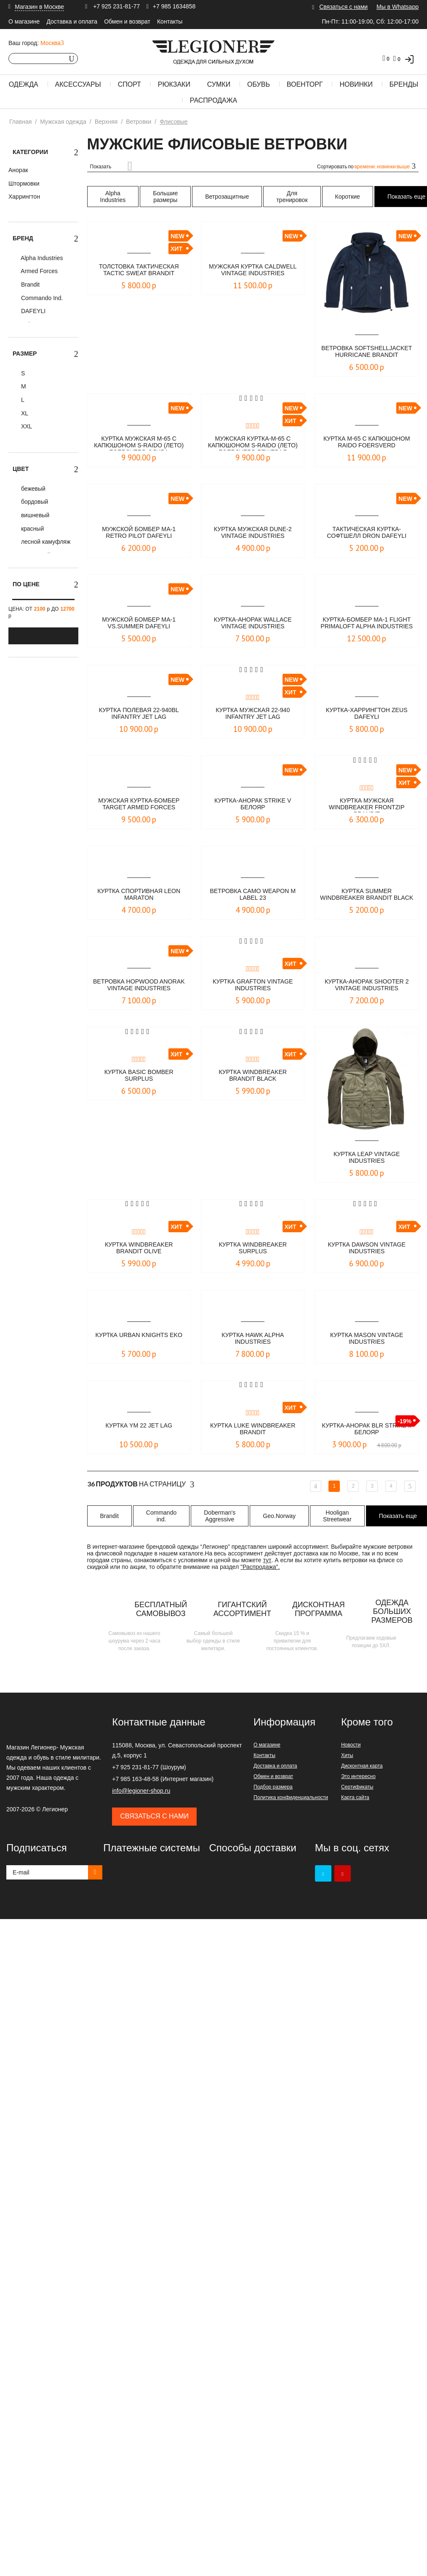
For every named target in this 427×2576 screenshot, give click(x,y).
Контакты (169, 21)
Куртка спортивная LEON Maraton (139, 895)
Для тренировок (291, 196)
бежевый (32, 488)
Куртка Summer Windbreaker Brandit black (367, 895)
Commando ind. (161, 1516)
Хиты (347, 1755)
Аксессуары (78, 84)
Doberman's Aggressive (219, 1516)
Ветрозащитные (227, 196)
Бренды (404, 84)
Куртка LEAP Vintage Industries (366, 1158)
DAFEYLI (32, 311)
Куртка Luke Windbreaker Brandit (253, 1429)
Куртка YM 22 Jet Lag (138, 1425)
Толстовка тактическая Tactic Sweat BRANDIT (139, 270)
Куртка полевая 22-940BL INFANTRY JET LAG (138, 714)
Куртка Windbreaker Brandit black (252, 1076)
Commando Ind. (41, 298)
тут (267, 1560)
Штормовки (23, 183)
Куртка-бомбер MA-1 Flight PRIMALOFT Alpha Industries (367, 623)
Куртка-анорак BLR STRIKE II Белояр (366, 1429)
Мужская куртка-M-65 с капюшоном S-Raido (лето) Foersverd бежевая (253, 442)
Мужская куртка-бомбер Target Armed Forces (139, 804)
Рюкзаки (174, 84)
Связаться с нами (343, 6)
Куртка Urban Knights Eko (139, 1339)
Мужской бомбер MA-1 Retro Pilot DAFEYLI (139, 533)
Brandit (29, 284)
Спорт (129, 84)
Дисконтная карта (362, 1766)
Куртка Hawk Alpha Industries (253, 1339)
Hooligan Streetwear (337, 1516)
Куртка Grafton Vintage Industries (253, 985)
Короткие (347, 196)
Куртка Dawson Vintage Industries (367, 1248)
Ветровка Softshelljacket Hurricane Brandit (367, 352)
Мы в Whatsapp (397, 6)
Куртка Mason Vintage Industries (367, 1339)
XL (23, 413)
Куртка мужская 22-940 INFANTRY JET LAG (253, 714)
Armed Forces (38, 271)
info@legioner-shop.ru (141, 1790)
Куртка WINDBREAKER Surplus (252, 1248)
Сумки (218, 84)
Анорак (18, 170)
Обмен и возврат (127, 21)
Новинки (356, 84)
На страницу (141, 1484)
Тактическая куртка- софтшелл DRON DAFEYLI (367, 533)
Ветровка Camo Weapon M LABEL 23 (253, 895)
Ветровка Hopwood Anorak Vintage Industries (139, 985)
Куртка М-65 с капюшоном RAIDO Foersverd (366, 442)
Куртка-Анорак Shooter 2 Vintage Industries (366, 985)
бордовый (33, 501)
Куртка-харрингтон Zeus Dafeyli (366, 714)
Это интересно (358, 1776)
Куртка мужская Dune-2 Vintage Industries (253, 533)
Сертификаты (357, 1787)
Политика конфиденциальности (291, 1797)
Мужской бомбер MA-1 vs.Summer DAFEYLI (139, 623)
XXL (25, 426)
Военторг (305, 84)
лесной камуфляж (44, 541)
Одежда (23, 84)
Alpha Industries (41, 258)
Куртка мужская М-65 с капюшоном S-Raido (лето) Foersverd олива (138, 442)
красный (31, 528)
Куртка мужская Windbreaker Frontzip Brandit (367, 804)
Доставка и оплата (71, 21)
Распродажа (213, 100)
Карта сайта (355, 1797)
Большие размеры (165, 196)
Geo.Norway (279, 1516)
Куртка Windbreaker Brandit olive (138, 1248)
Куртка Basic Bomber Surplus (139, 1076)
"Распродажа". (260, 1566)
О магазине (24, 21)
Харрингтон (24, 196)
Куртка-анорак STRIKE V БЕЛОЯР (252, 804)
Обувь (258, 84)
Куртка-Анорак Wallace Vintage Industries (253, 623)
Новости (350, 1745)
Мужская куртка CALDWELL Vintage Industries (252, 270)
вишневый (34, 515)
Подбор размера (273, 1787)
